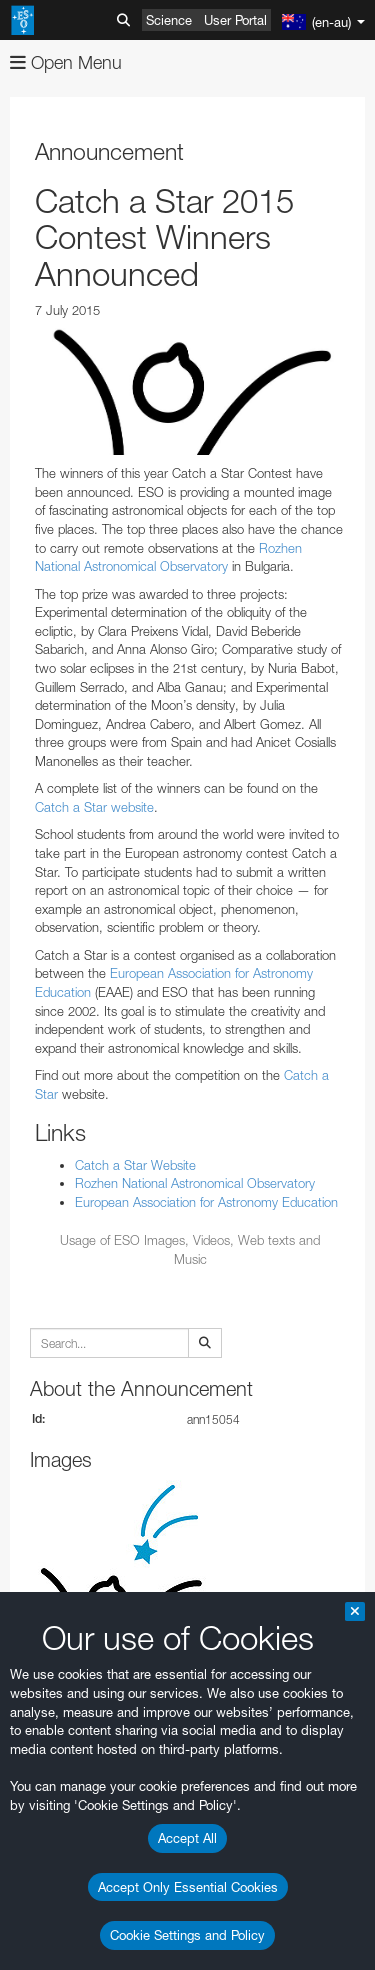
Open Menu (66, 62)
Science (169, 20)
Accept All (187, 1838)
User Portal (235, 20)
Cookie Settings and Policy (187, 1935)
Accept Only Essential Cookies (188, 1887)
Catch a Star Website (135, 1165)
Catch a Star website (94, 807)
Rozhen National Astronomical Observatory (195, 1183)
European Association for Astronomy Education (206, 1202)
